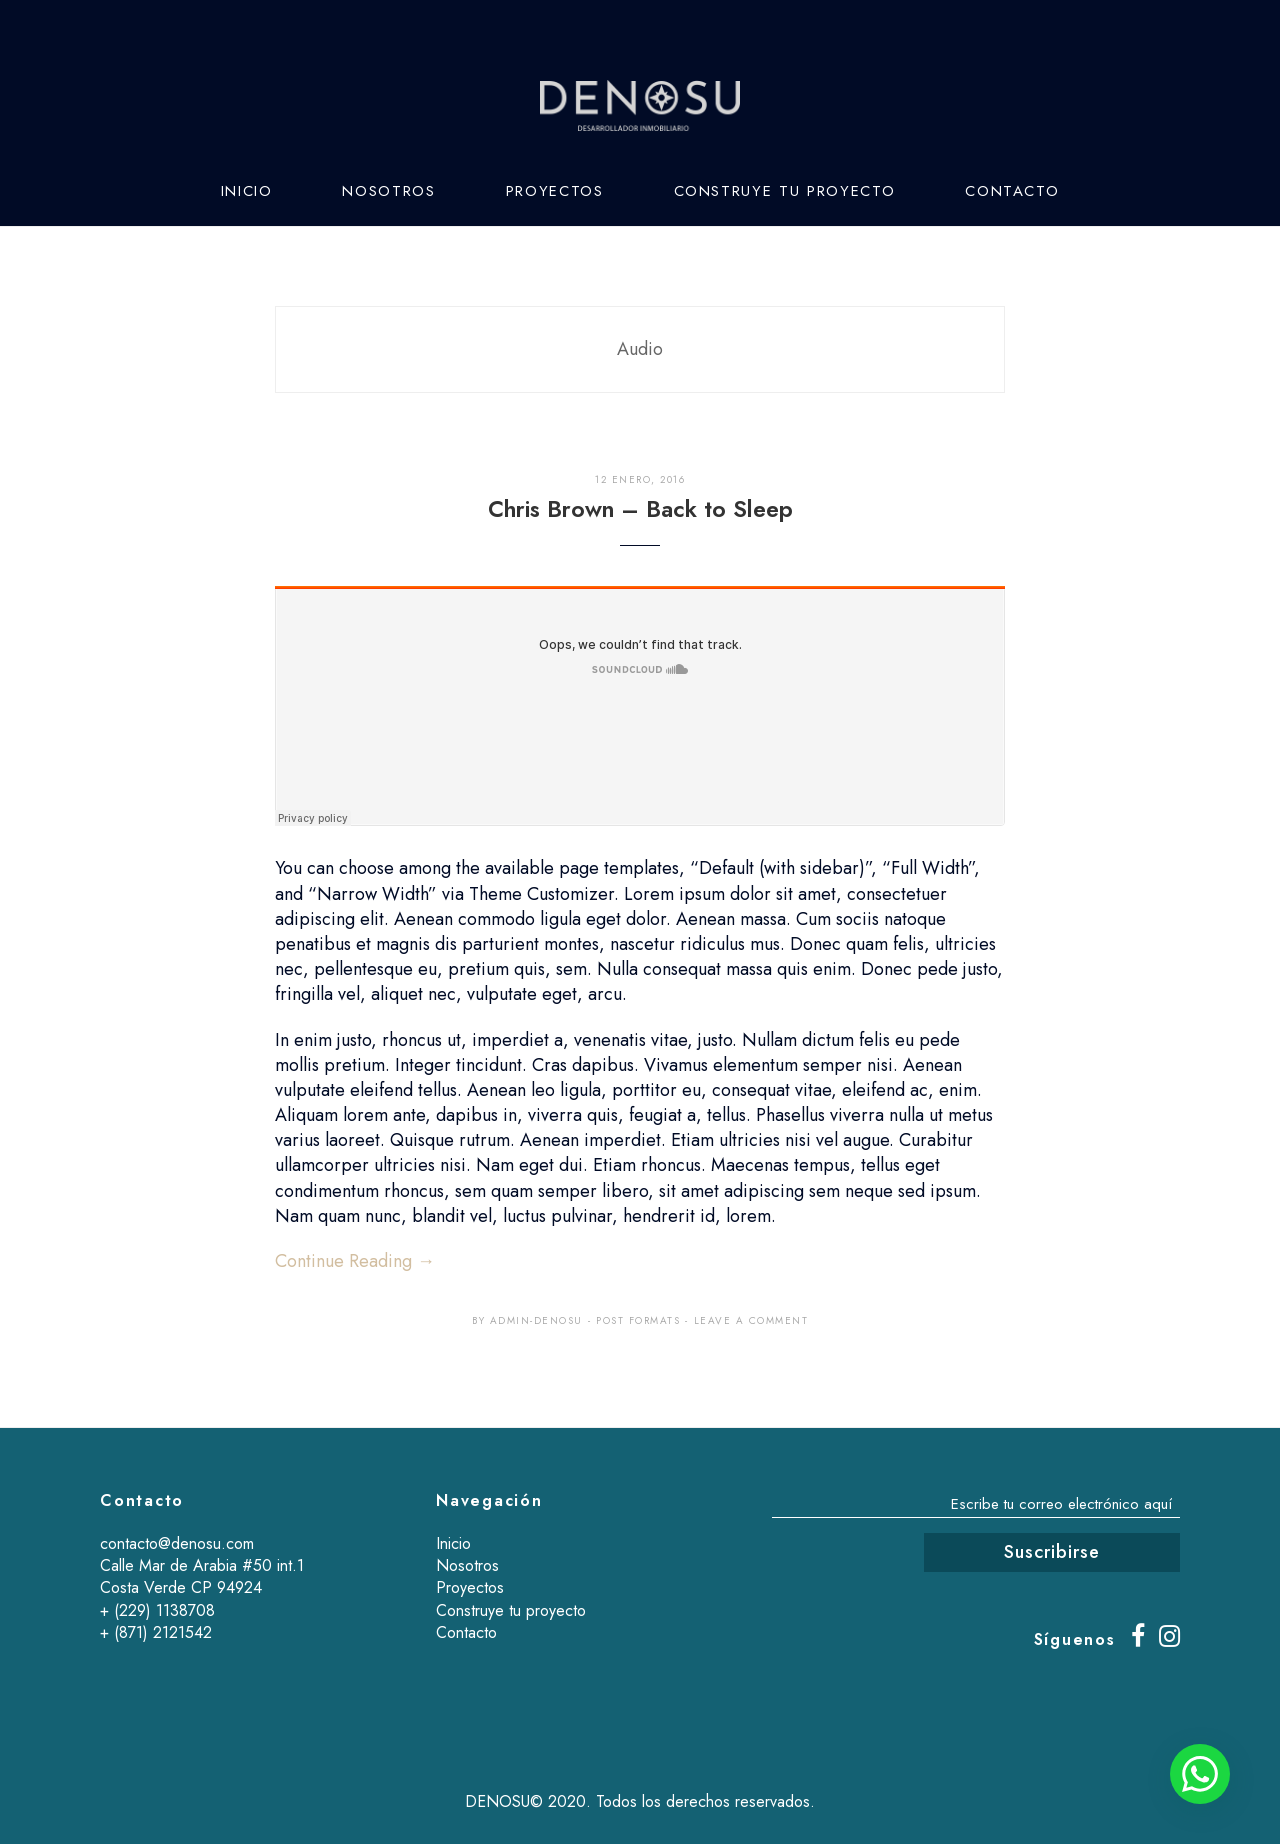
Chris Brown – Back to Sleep (640, 509)
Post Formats (638, 1320)
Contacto (1012, 191)
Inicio (247, 191)
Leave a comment (751, 1320)
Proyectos (555, 191)
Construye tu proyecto (785, 191)
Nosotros (388, 191)
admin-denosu (536, 1320)
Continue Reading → (355, 1261)
